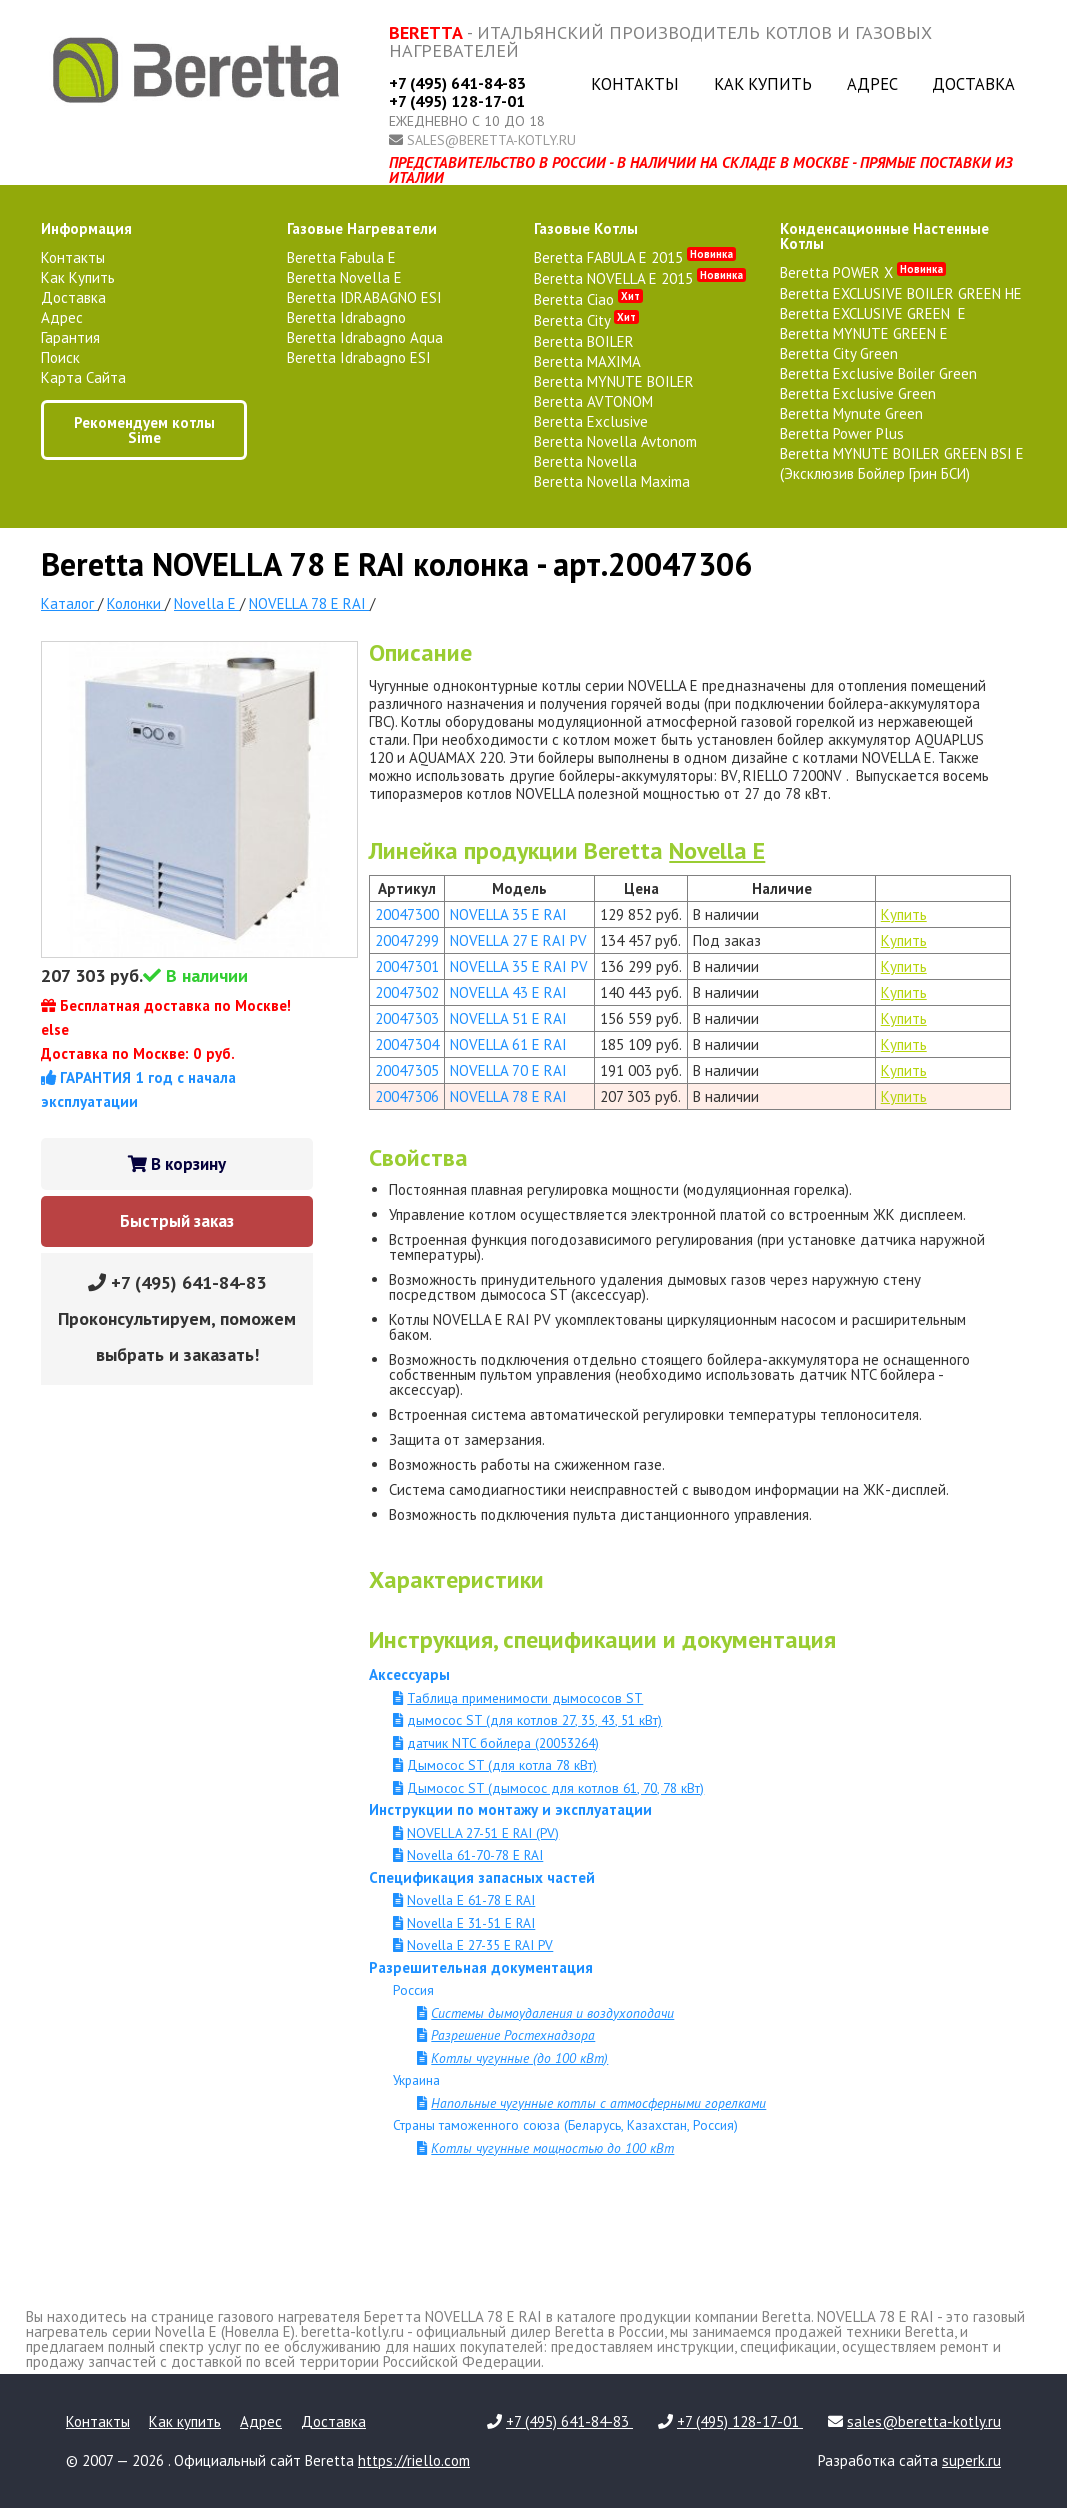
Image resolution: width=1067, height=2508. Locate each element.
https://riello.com (414, 2460)
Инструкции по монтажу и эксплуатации (510, 1809)
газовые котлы (586, 228)
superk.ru (971, 2460)
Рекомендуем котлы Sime (144, 430)
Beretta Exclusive (591, 421)
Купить (904, 914)
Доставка (973, 84)
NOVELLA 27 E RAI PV (518, 940)
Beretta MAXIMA (587, 361)
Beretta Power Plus (842, 433)
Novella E (717, 850)
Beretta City (586, 320)
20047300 (407, 914)
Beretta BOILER (584, 341)
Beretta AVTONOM (593, 401)
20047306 (407, 1096)
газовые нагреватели (362, 228)
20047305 (407, 1070)
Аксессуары (409, 1674)
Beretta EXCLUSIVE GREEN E (873, 313)
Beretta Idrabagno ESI (359, 357)
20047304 (407, 1044)
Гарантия (70, 337)
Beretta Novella (585, 461)
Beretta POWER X (863, 272)
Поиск (60, 357)
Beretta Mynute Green (851, 413)
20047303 (407, 1018)
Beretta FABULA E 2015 (635, 257)
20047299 (407, 940)
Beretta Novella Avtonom (615, 441)
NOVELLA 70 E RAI (508, 1070)
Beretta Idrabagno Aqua (365, 337)
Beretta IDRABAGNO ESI (364, 297)
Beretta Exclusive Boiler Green (878, 373)
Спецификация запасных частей (482, 1877)
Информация (86, 228)
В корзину (177, 1164)
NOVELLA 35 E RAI (508, 914)
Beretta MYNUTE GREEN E (864, 333)
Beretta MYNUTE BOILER (614, 381)
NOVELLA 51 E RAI (508, 1018)
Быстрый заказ (177, 1221)
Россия (413, 1990)
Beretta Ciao (588, 299)
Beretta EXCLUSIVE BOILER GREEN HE (901, 293)
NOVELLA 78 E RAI (508, 1096)
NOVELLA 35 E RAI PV (519, 966)
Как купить (763, 84)
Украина (416, 2080)
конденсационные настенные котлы (884, 236)
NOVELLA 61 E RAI (508, 1044)
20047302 (407, 992)
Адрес (872, 84)
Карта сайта (83, 377)
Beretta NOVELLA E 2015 (640, 278)
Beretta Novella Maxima (612, 481)
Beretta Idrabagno (346, 317)
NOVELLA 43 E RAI (508, 992)
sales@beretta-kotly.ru (491, 140)
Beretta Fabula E (341, 257)
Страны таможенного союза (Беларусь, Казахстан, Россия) (565, 2125)
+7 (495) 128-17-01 (457, 101)
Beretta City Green (839, 353)
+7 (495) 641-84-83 (457, 83)
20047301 (407, 966)
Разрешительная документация (481, 1967)
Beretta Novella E (344, 277)
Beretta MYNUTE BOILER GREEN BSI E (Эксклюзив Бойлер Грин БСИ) (902, 463)
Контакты (635, 84)
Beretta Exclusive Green (858, 393)
